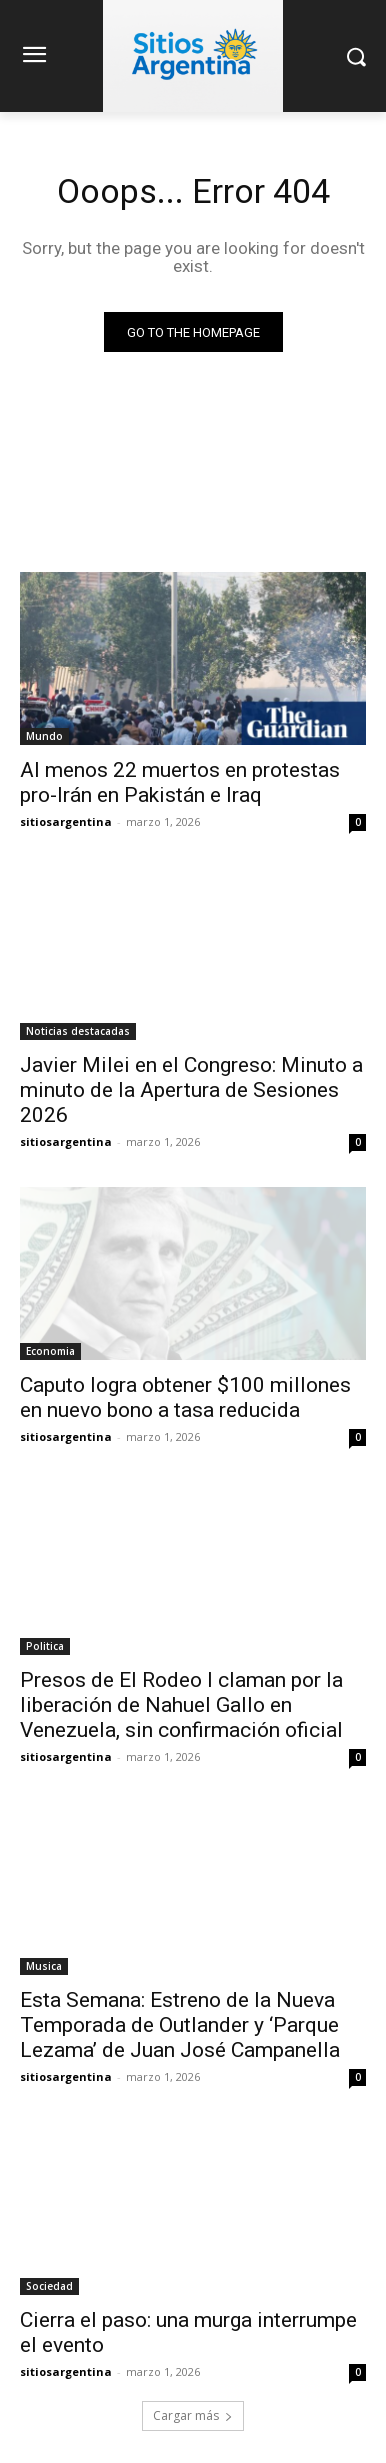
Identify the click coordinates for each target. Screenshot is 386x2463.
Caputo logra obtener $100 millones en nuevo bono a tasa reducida (185, 1397)
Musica (44, 1966)
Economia (50, 1351)
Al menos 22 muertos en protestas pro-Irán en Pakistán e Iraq (180, 782)
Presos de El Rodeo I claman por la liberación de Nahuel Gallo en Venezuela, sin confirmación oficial (181, 1705)
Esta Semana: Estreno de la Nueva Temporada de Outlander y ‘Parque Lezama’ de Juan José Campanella (180, 2025)
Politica (45, 1646)
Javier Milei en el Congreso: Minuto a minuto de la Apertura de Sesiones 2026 (191, 1090)
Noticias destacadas (78, 1031)
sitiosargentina (66, 821)
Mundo (44, 736)
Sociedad (49, 2286)
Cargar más (193, 2415)
